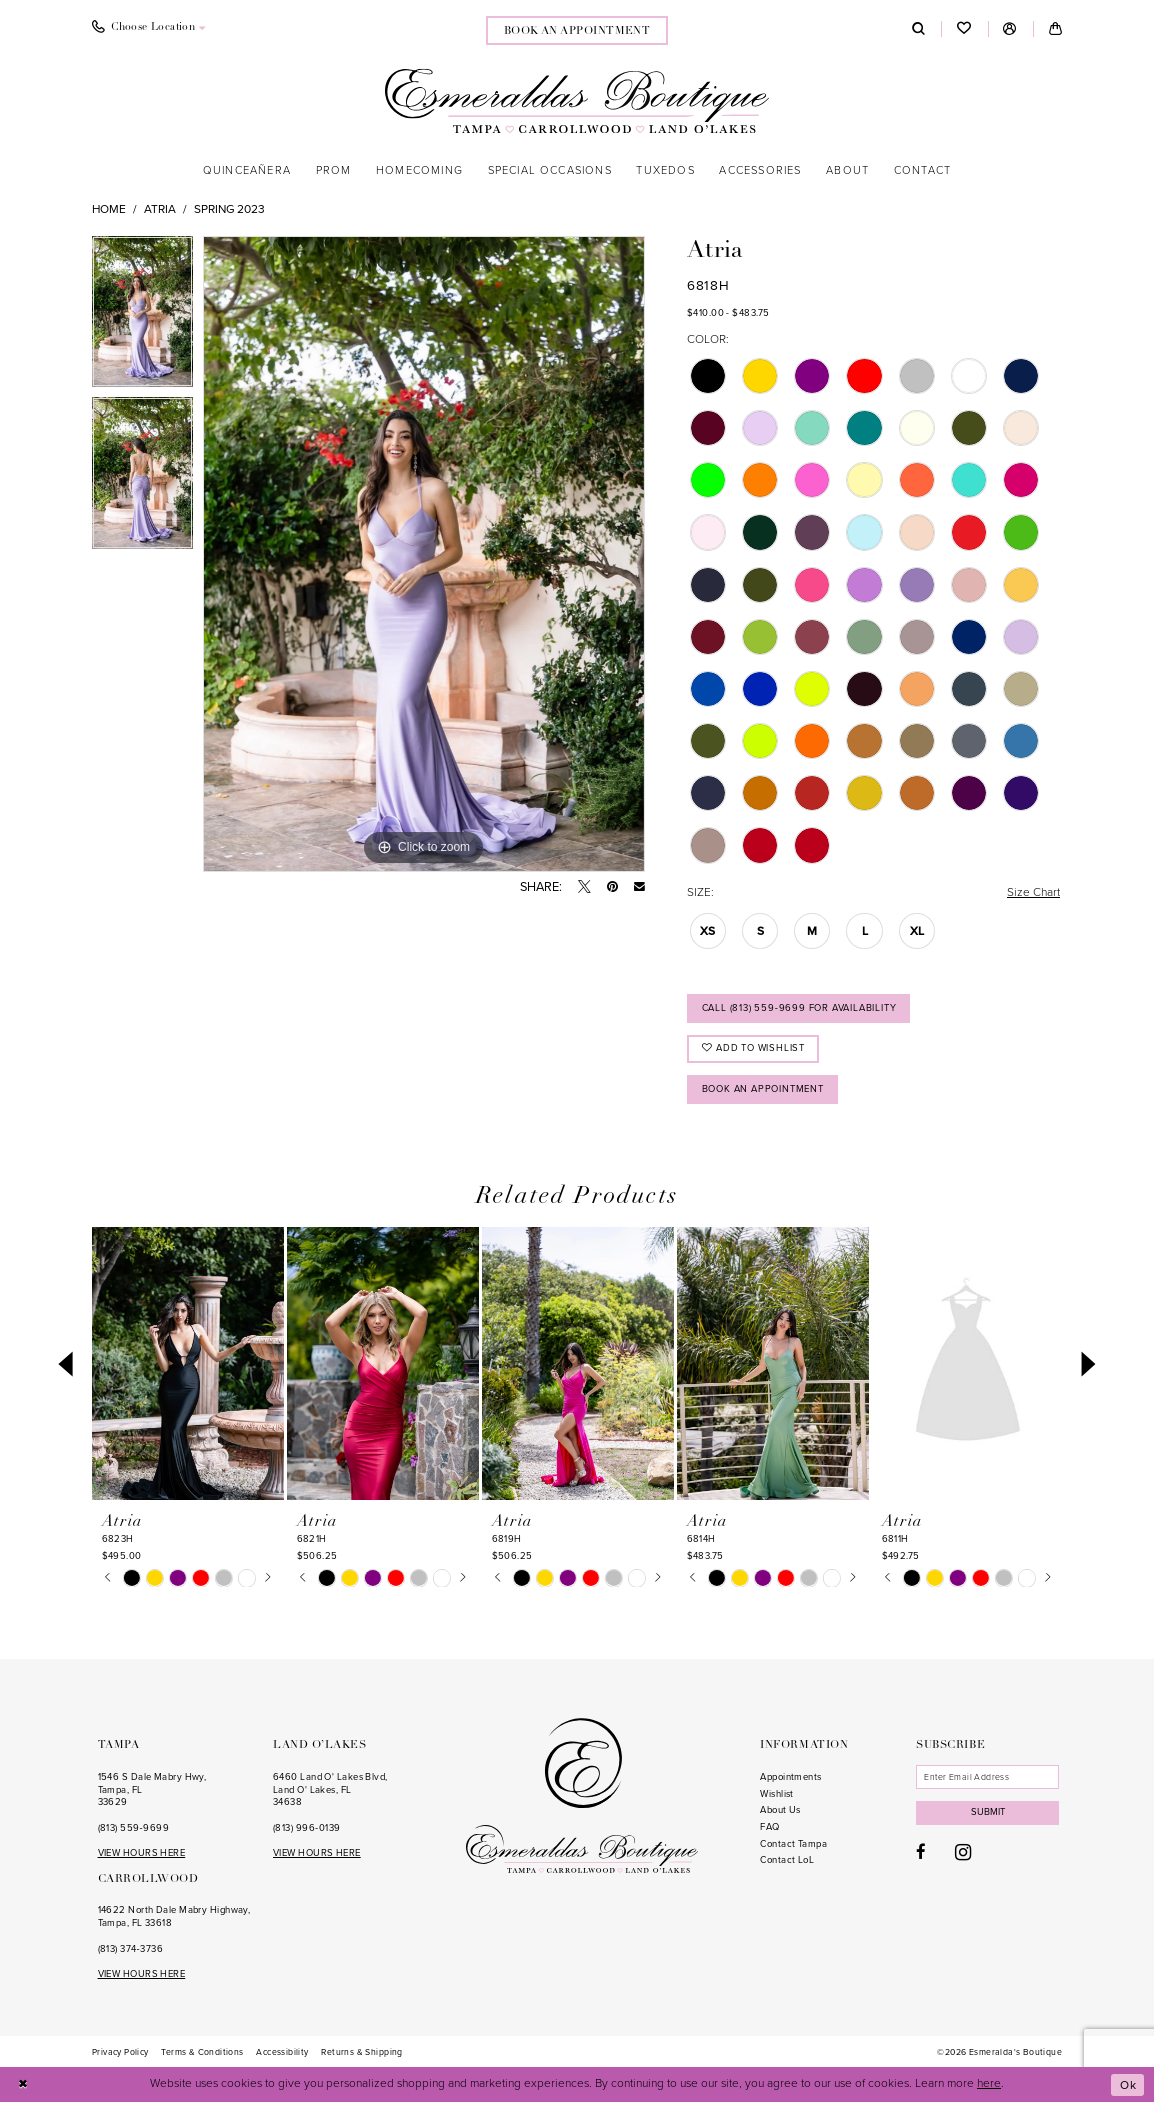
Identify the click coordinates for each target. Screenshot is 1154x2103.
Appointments (790, 1777)
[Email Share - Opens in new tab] (639, 887)
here (989, 2084)
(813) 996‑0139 (306, 1828)
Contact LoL (787, 1860)
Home (109, 209)
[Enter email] (987, 1777)
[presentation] (188, 1364)
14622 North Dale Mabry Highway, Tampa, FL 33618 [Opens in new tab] (174, 1916)
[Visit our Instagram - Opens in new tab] (963, 1852)
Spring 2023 (229, 209)
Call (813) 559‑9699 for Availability (799, 1008)
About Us (780, 1810)
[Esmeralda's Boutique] (577, 100)
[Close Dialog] (24, 2085)
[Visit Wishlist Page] (964, 29)
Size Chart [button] (1033, 892)
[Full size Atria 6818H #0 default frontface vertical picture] (424, 554)
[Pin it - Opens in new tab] (612, 887)
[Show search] (918, 29)
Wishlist (777, 1794)
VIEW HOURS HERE (142, 1853)
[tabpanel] (142, 317)
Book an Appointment (763, 1089)
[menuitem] (148, 29)
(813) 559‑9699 (133, 1828)
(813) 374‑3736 (130, 1949)
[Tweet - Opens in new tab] (584, 887)
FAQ (769, 1827)
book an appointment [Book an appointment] (577, 31)
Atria (160, 209)
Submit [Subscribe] (988, 1812)
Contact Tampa (793, 1844)
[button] (1010, 29)
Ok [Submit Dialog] (1128, 2085)
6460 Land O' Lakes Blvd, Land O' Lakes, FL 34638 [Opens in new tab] (330, 1789)
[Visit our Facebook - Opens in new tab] (921, 1852)
